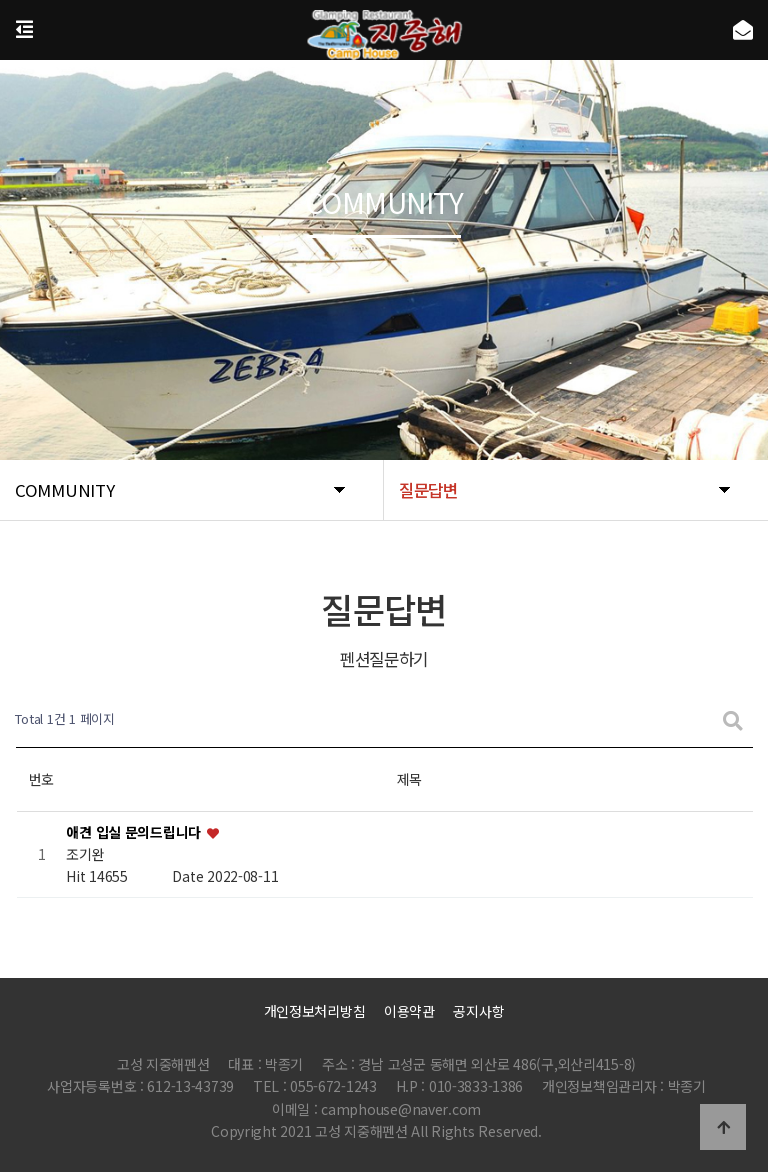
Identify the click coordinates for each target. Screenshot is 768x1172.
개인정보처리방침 (315, 1011)
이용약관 (409, 1011)
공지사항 (478, 1011)
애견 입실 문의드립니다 (135, 832)
